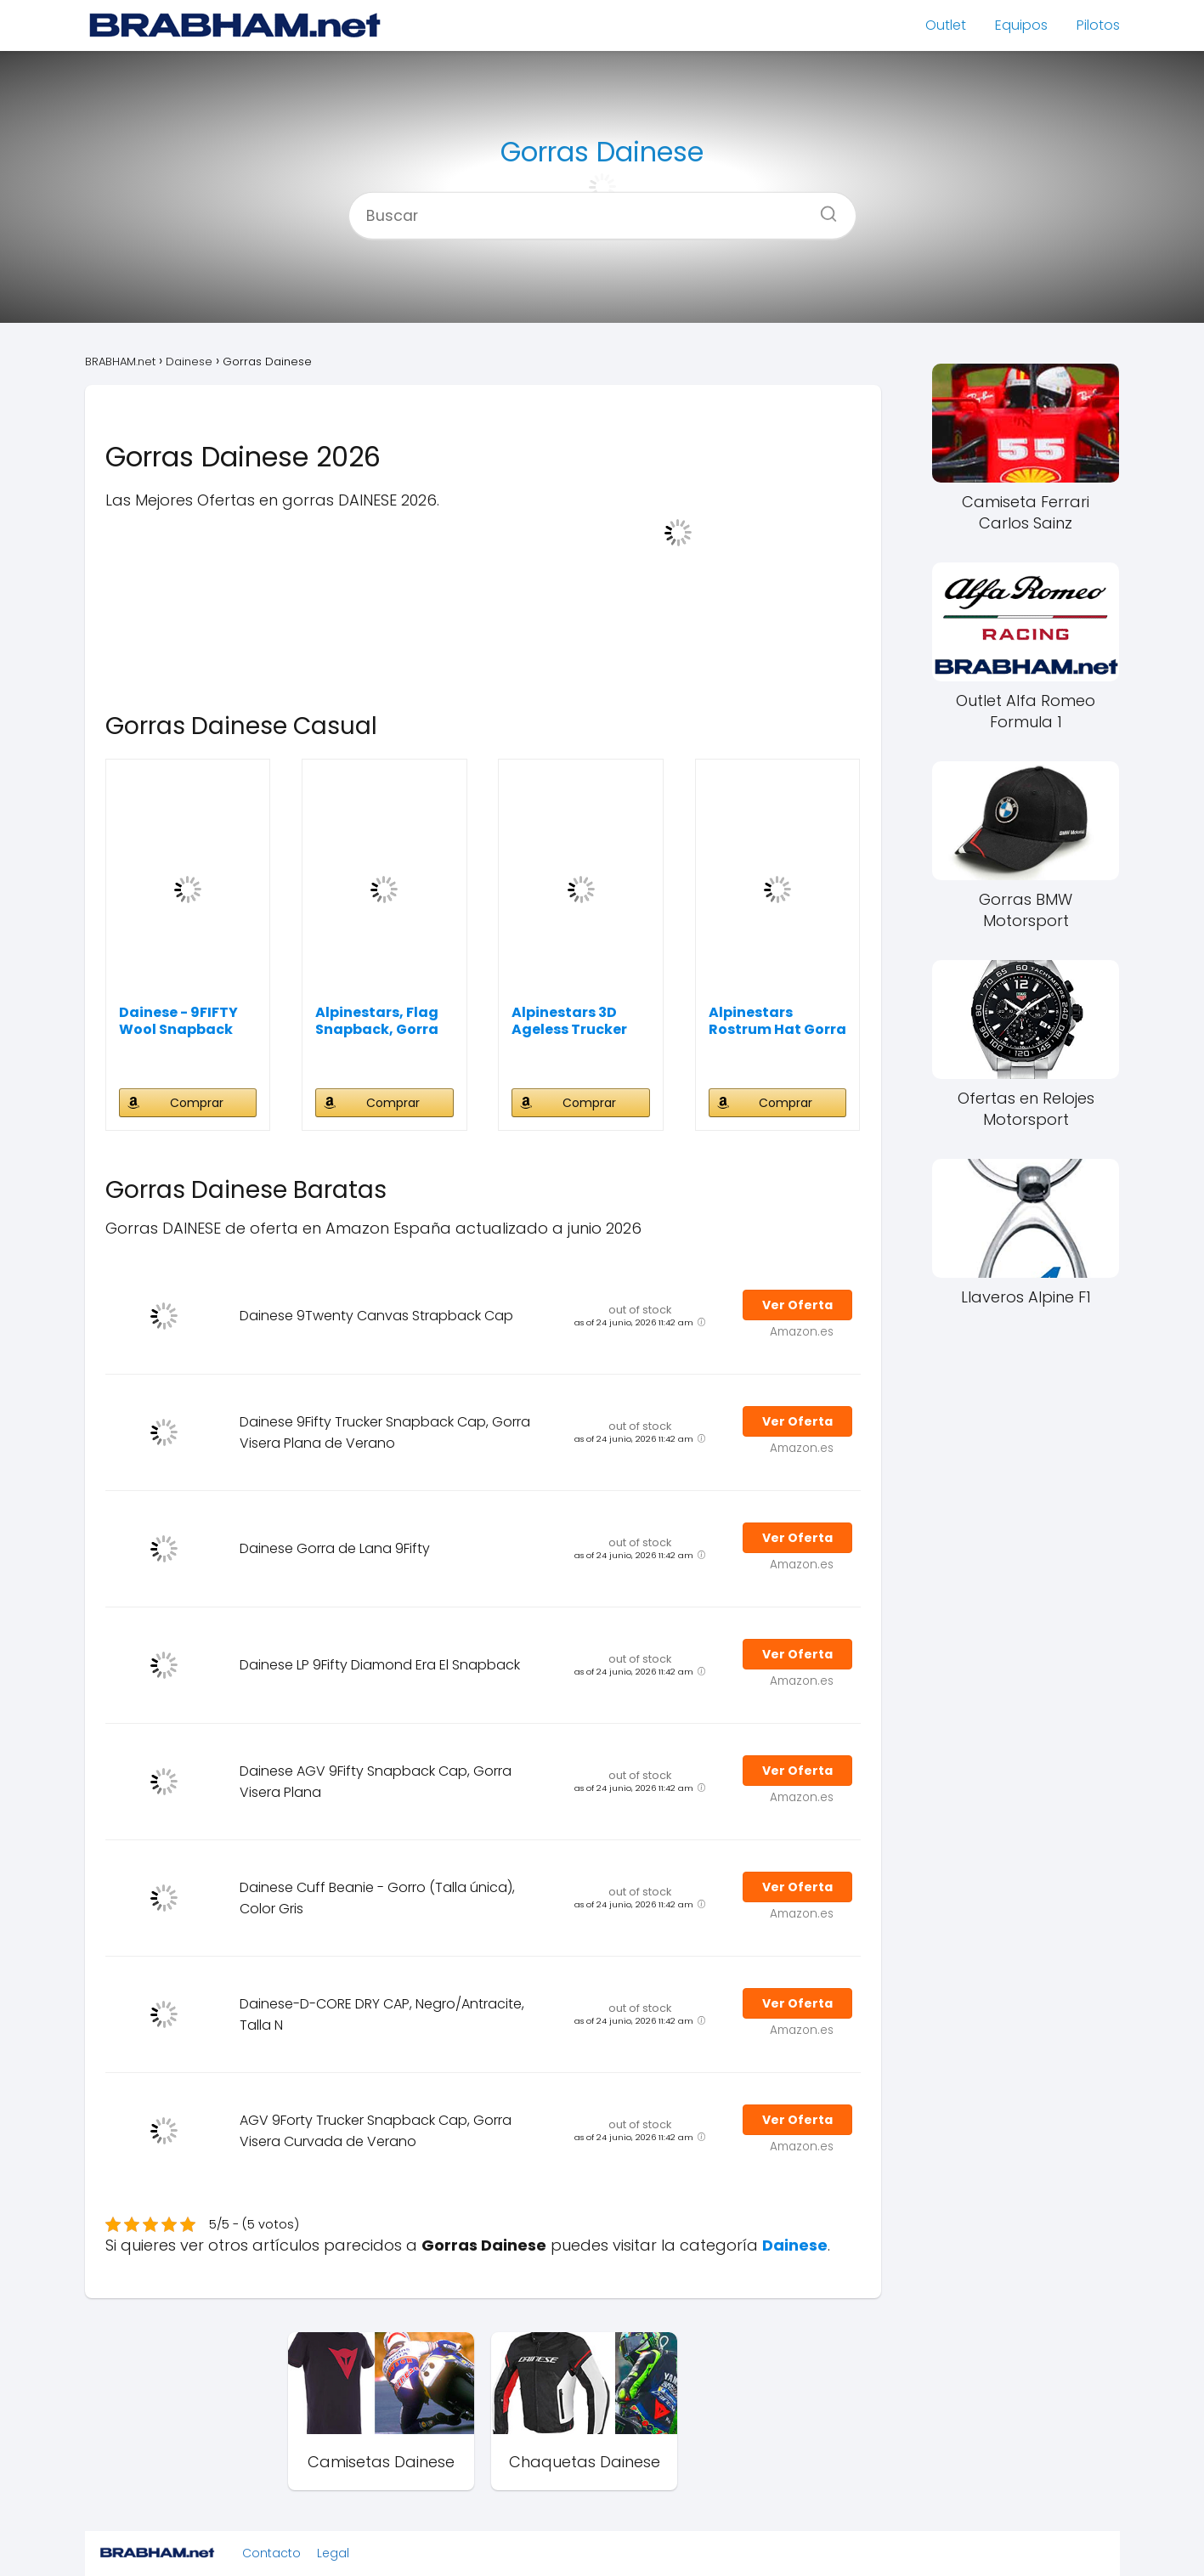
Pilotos (1098, 25)
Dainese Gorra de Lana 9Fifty (335, 1548)
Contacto (271, 2553)
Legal (333, 2553)
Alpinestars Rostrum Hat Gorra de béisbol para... (777, 1021)
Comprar (196, 1102)
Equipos (1021, 25)
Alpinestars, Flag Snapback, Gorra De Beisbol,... (376, 1021)
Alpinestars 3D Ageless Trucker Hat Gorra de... (569, 1021)
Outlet (945, 25)
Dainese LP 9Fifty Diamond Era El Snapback (380, 1665)
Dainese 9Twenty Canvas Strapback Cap (376, 1315)
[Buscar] (822, 208)
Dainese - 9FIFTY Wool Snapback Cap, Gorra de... (178, 1021)
